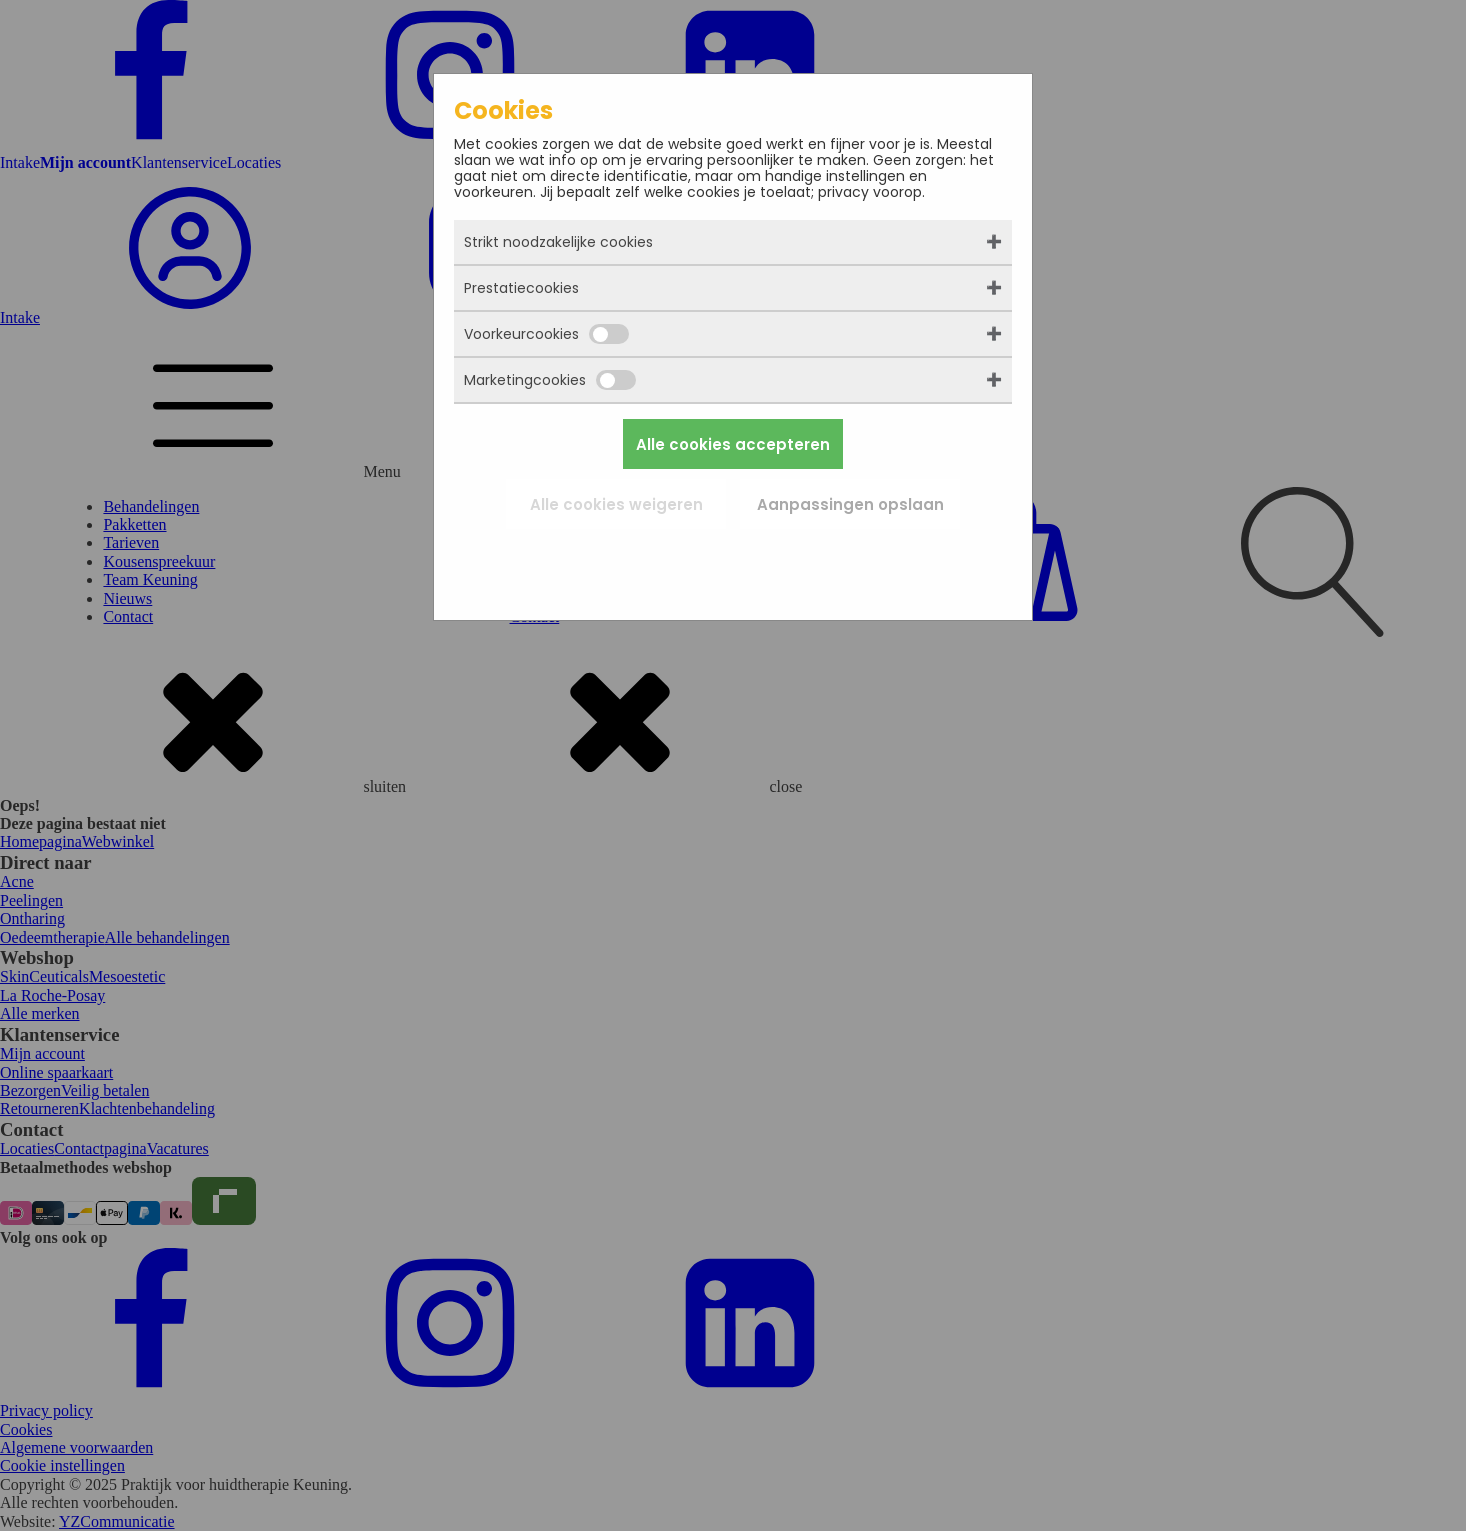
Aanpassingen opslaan (850, 504)
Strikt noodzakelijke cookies (558, 242)
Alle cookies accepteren (733, 444)
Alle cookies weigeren (616, 504)
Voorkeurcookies (546, 334)
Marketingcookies (550, 380)
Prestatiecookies (521, 288)
